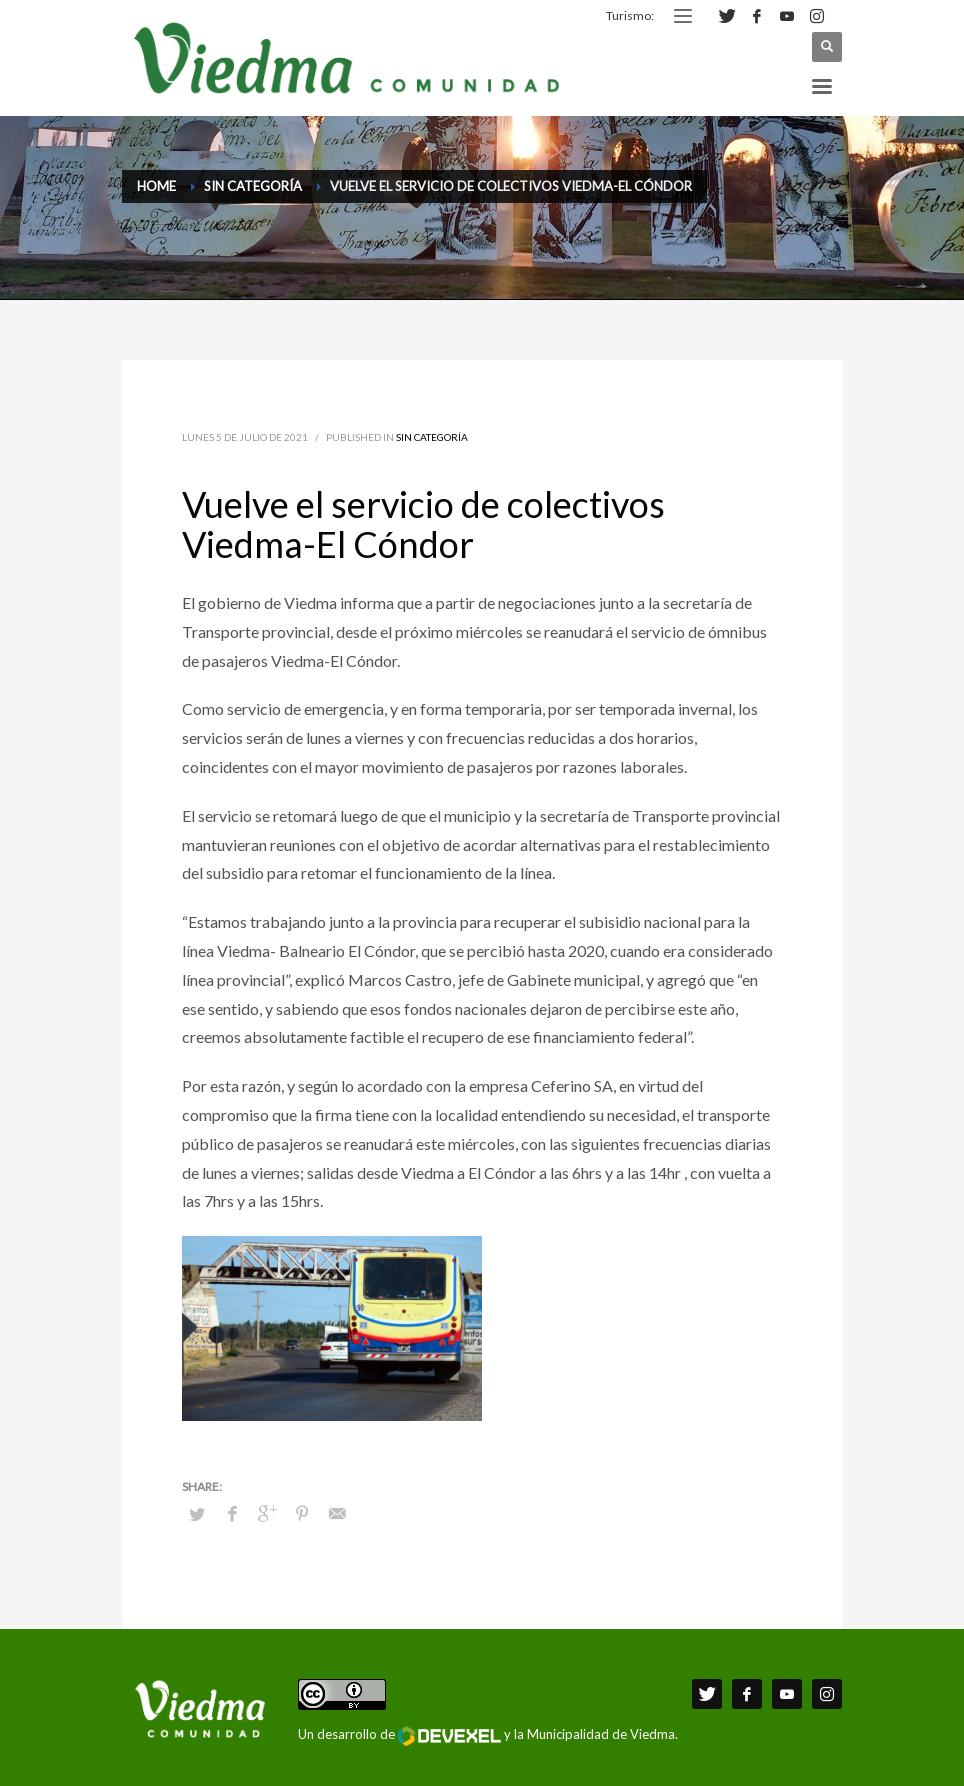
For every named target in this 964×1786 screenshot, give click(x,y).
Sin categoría (432, 437)
